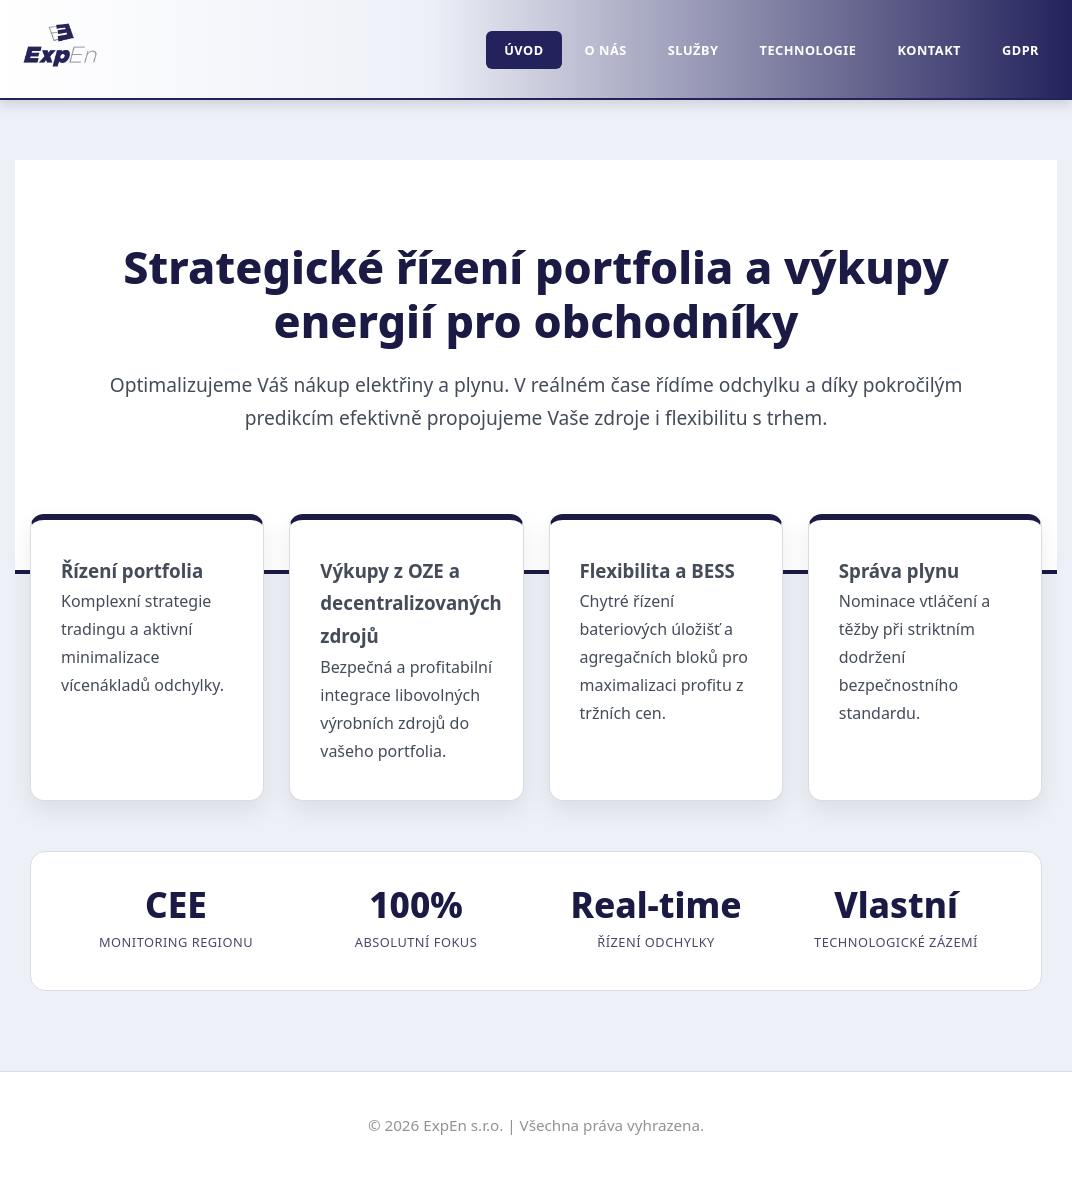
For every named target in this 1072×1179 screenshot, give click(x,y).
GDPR (1020, 50)
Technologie (808, 50)
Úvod (523, 50)
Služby (693, 50)
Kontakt (930, 50)
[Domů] (60, 69)
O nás (606, 50)
